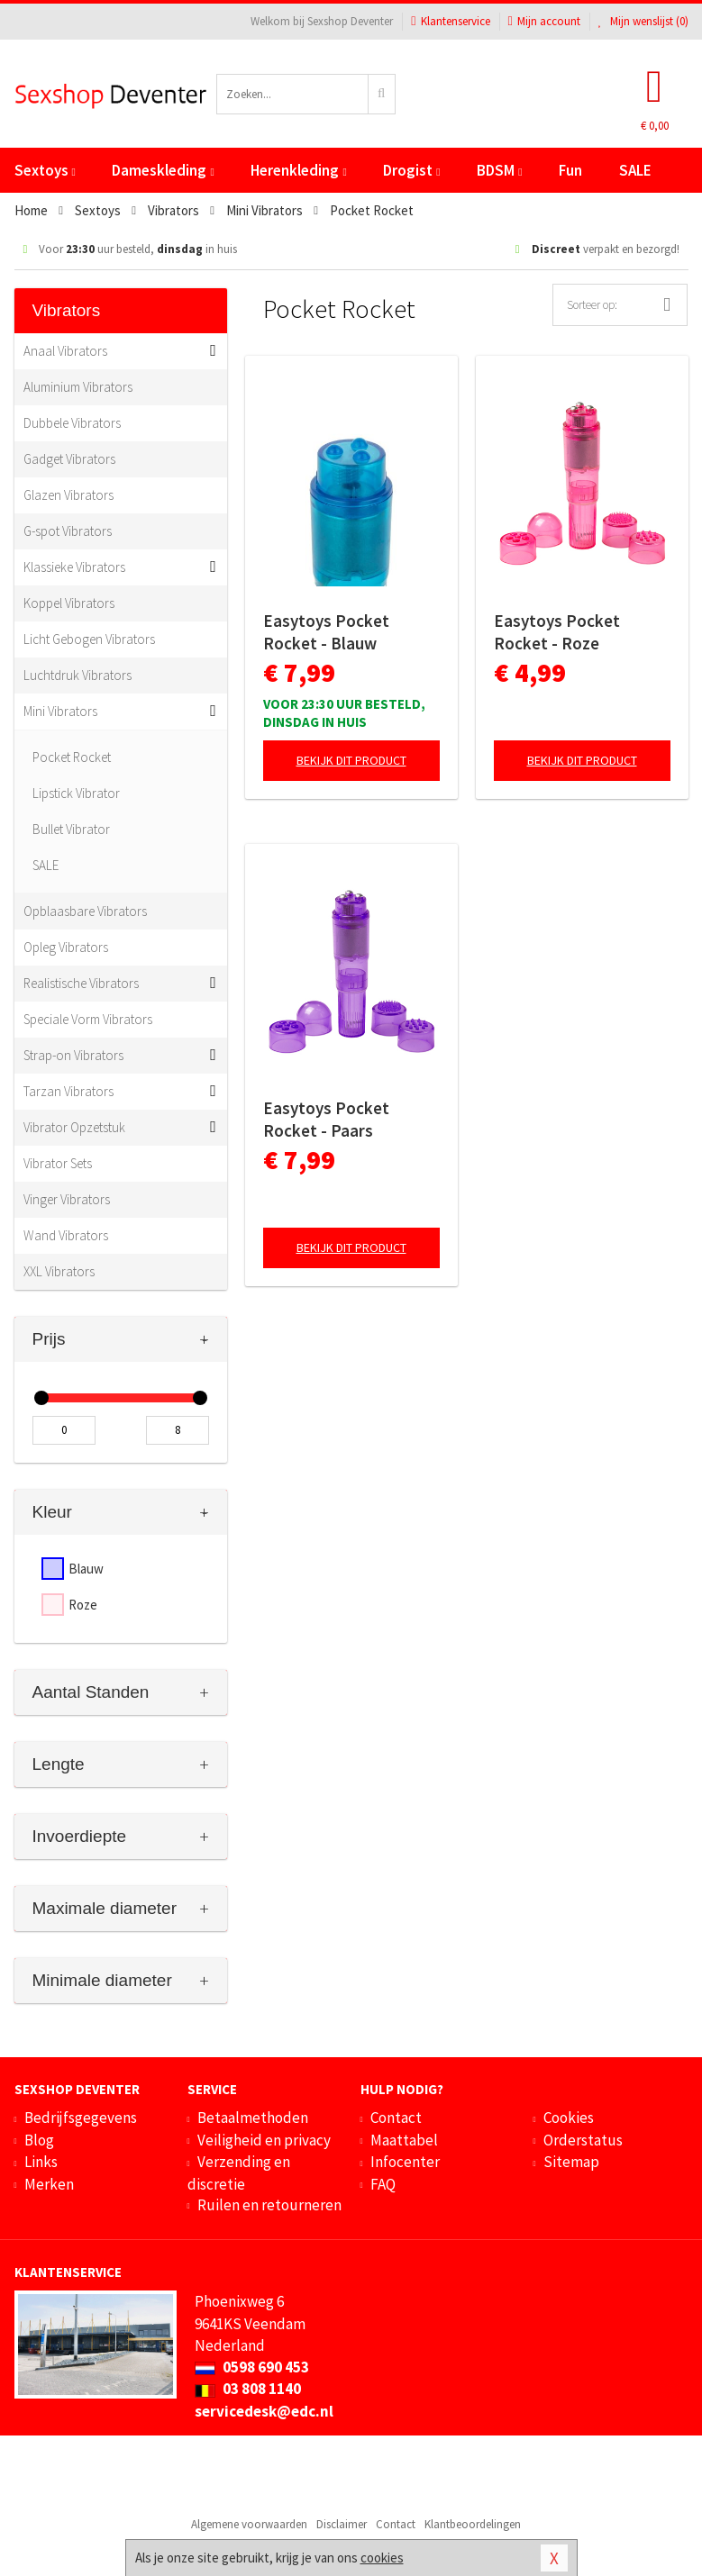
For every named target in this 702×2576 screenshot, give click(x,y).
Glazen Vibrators (68, 494)
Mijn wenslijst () (643, 21)
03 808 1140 (248, 2389)
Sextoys (45, 170)
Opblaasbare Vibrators (85, 911)
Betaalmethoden (252, 2117)
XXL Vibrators (59, 1271)
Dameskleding (163, 170)
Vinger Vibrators (66, 1199)
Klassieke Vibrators (74, 567)
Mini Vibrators (60, 711)
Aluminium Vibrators (77, 386)
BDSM (499, 170)
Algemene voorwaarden (249, 2524)
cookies (382, 2557)
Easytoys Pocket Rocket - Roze (557, 632)
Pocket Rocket (71, 757)
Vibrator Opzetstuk (74, 1127)
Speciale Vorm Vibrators (87, 1019)
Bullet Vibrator (71, 829)
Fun (570, 170)
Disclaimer (341, 2524)
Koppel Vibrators (68, 603)
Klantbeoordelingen (472, 2524)
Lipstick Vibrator (76, 793)
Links (41, 2162)
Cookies (568, 2117)
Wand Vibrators (65, 1235)
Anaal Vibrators (65, 350)
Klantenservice (450, 21)
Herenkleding (298, 170)
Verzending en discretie (238, 2172)
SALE (635, 170)
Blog (39, 2140)
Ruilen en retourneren (269, 2205)
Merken (49, 2184)
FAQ (383, 2184)
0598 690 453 (252, 2367)
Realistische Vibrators (81, 983)
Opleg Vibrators (65, 947)
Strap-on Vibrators (73, 1055)
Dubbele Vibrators (72, 422)
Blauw (86, 1568)
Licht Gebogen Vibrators (89, 639)
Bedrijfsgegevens (80, 2117)
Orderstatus (583, 2140)
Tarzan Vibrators (68, 1091)
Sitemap (571, 2162)
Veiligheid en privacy (264, 2140)
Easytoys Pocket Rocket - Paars (326, 1119)
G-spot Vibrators (67, 531)
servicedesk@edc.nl (264, 2411)
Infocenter (405, 2162)
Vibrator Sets (57, 1163)
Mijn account (544, 21)
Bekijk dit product (351, 760)
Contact (396, 2117)
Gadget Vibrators (69, 458)
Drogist (411, 170)
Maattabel (404, 2140)
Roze (82, 1604)
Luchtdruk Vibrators (77, 675)
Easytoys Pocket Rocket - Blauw (326, 632)
